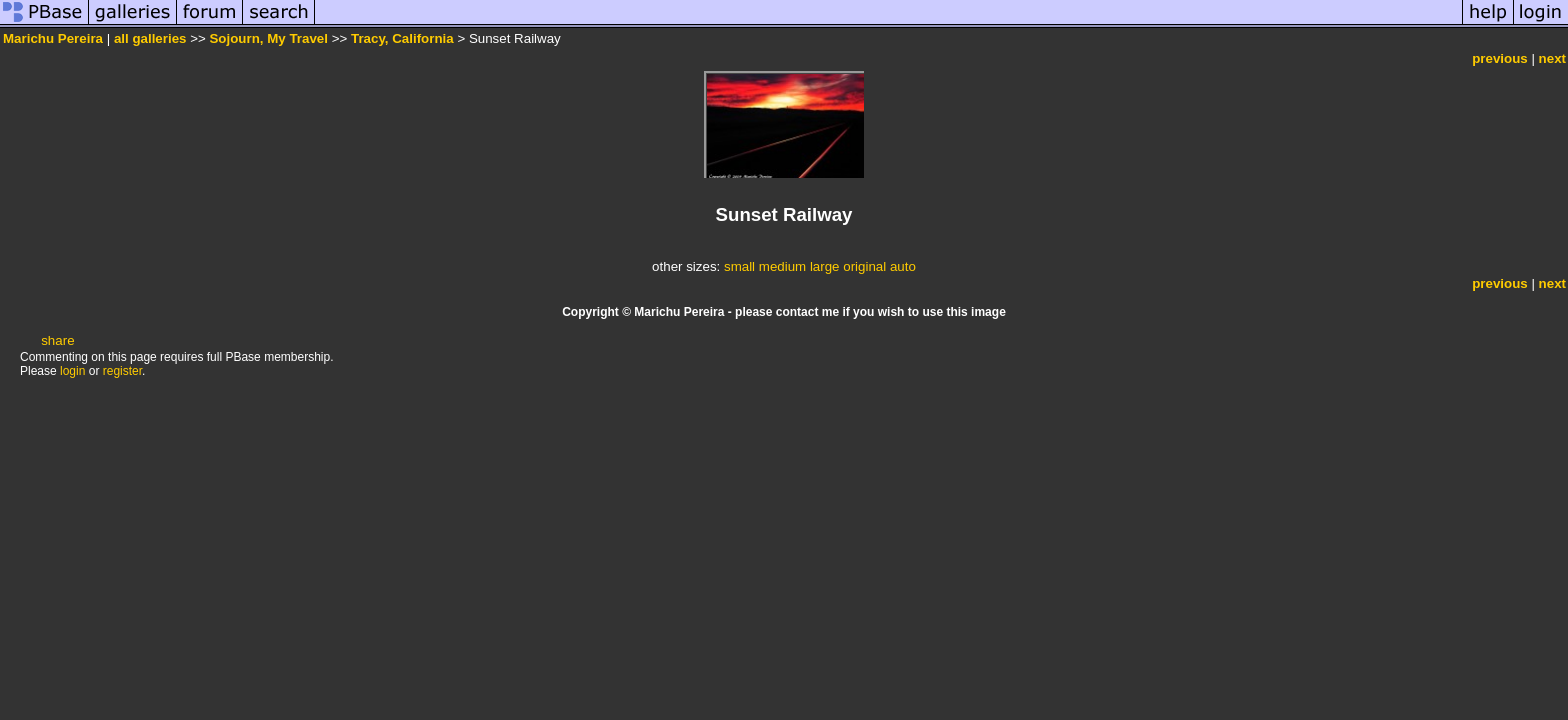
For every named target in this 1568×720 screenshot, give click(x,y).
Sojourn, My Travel (268, 38)
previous (1500, 58)
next (1552, 58)
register (122, 371)
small (739, 266)
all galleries (150, 38)
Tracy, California (402, 38)
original (864, 266)
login (72, 371)
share (57, 340)
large (825, 266)
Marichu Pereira (53, 38)
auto (903, 266)
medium (782, 266)
